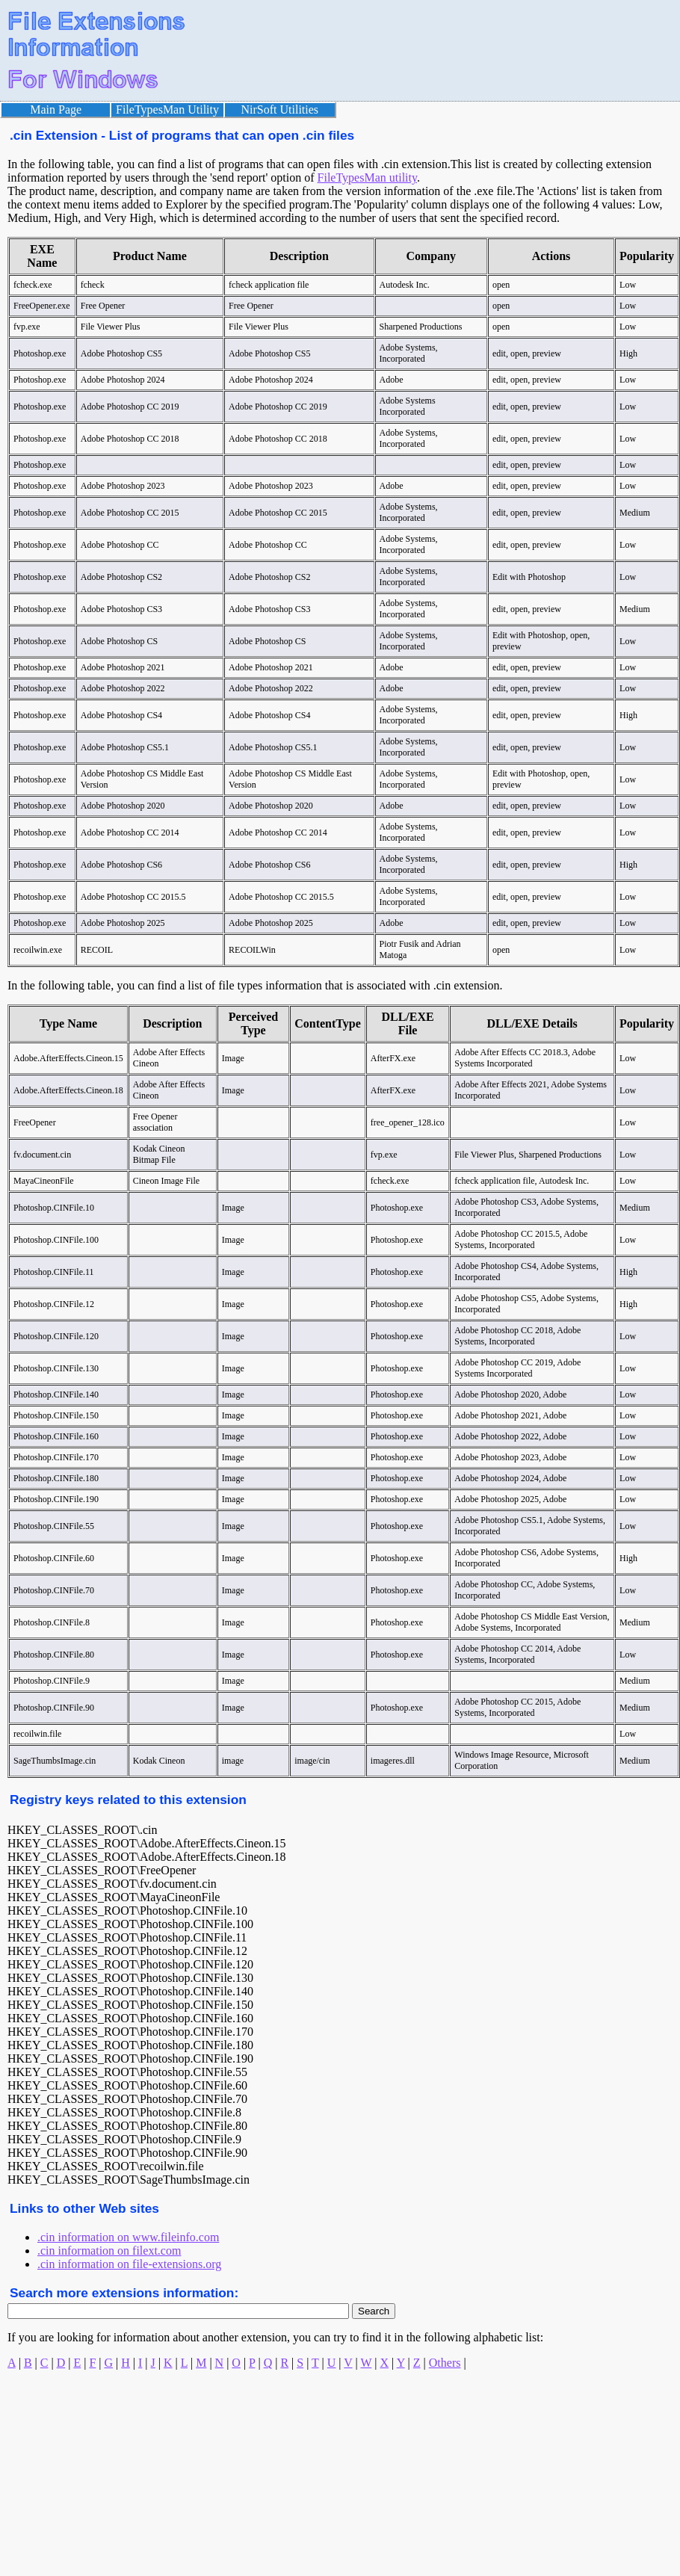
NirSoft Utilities (280, 109)
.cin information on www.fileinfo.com (128, 2237)
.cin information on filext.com (109, 2250)
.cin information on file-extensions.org (129, 2264)
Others (445, 2362)
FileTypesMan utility (367, 177)
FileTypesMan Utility (167, 109)
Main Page (55, 109)
